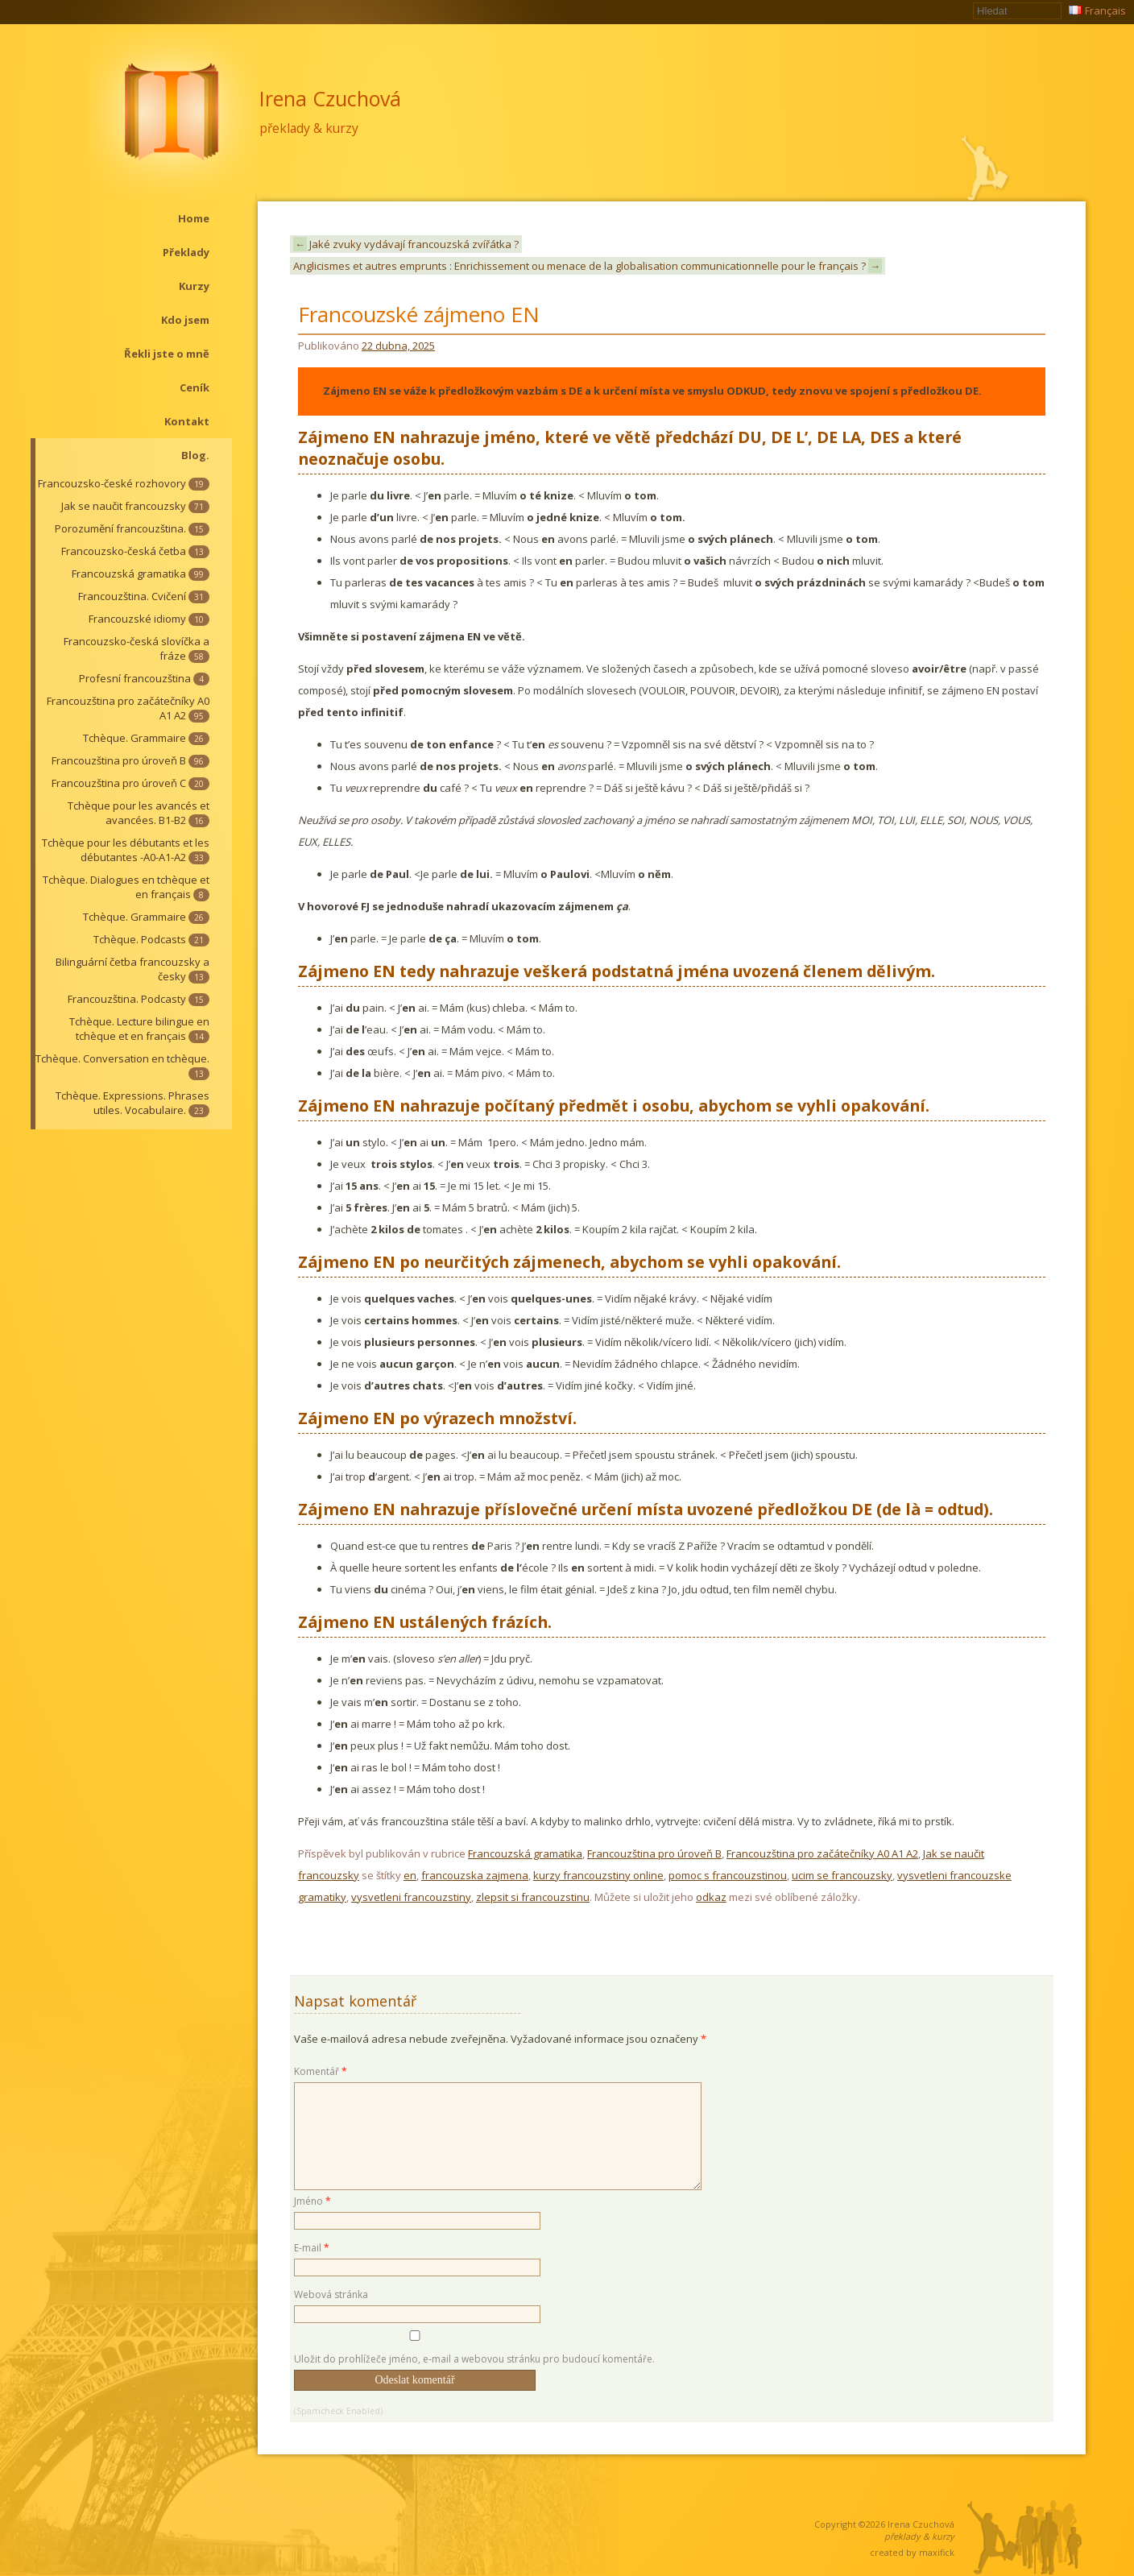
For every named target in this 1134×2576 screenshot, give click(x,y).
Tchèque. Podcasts (151, 939)
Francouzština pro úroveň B (130, 760)
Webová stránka (331, 2294)
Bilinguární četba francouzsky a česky (132, 969)
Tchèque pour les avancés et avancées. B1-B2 (138, 812)
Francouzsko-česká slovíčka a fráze (136, 648)
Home (193, 218)
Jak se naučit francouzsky (135, 506)
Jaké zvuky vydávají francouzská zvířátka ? (406, 244)
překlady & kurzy (308, 128)
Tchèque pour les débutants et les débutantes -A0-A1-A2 (125, 849)
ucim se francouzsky (842, 1875)
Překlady (186, 252)
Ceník (194, 387)
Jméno (312, 2201)
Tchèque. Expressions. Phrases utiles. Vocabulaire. (132, 1102)
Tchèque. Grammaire (146, 738)
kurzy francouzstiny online (598, 1875)
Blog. (195, 455)
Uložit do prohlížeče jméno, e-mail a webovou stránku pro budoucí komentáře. (474, 2359)
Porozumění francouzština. (132, 528)
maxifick (936, 2552)
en (410, 1875)
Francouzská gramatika (140, 573)
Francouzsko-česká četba (135, 551)
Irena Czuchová (330, 98)
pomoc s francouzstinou (727, 1875)
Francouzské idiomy (149, 618)
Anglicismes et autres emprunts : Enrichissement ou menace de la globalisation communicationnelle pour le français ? (587, 266)
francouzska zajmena (474, 1875)
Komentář (320, 2071)
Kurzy (194, 286)
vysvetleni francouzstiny (411, 1897)
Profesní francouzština (144, 678)
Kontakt (186, 421)
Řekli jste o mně (166, 353)
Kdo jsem (185, 320)
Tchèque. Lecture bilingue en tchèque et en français (139, 1028)
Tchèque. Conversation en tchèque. (122, 1065)
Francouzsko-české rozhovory (123, 483)
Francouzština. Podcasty (138, 999)
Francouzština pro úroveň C (130, 783)
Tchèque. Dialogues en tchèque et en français (126, 886)
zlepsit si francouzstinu (533, 1897)
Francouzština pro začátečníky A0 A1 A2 (128, 708)
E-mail (311, 2248)
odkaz (711, 1897)
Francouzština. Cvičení (143, 596)
